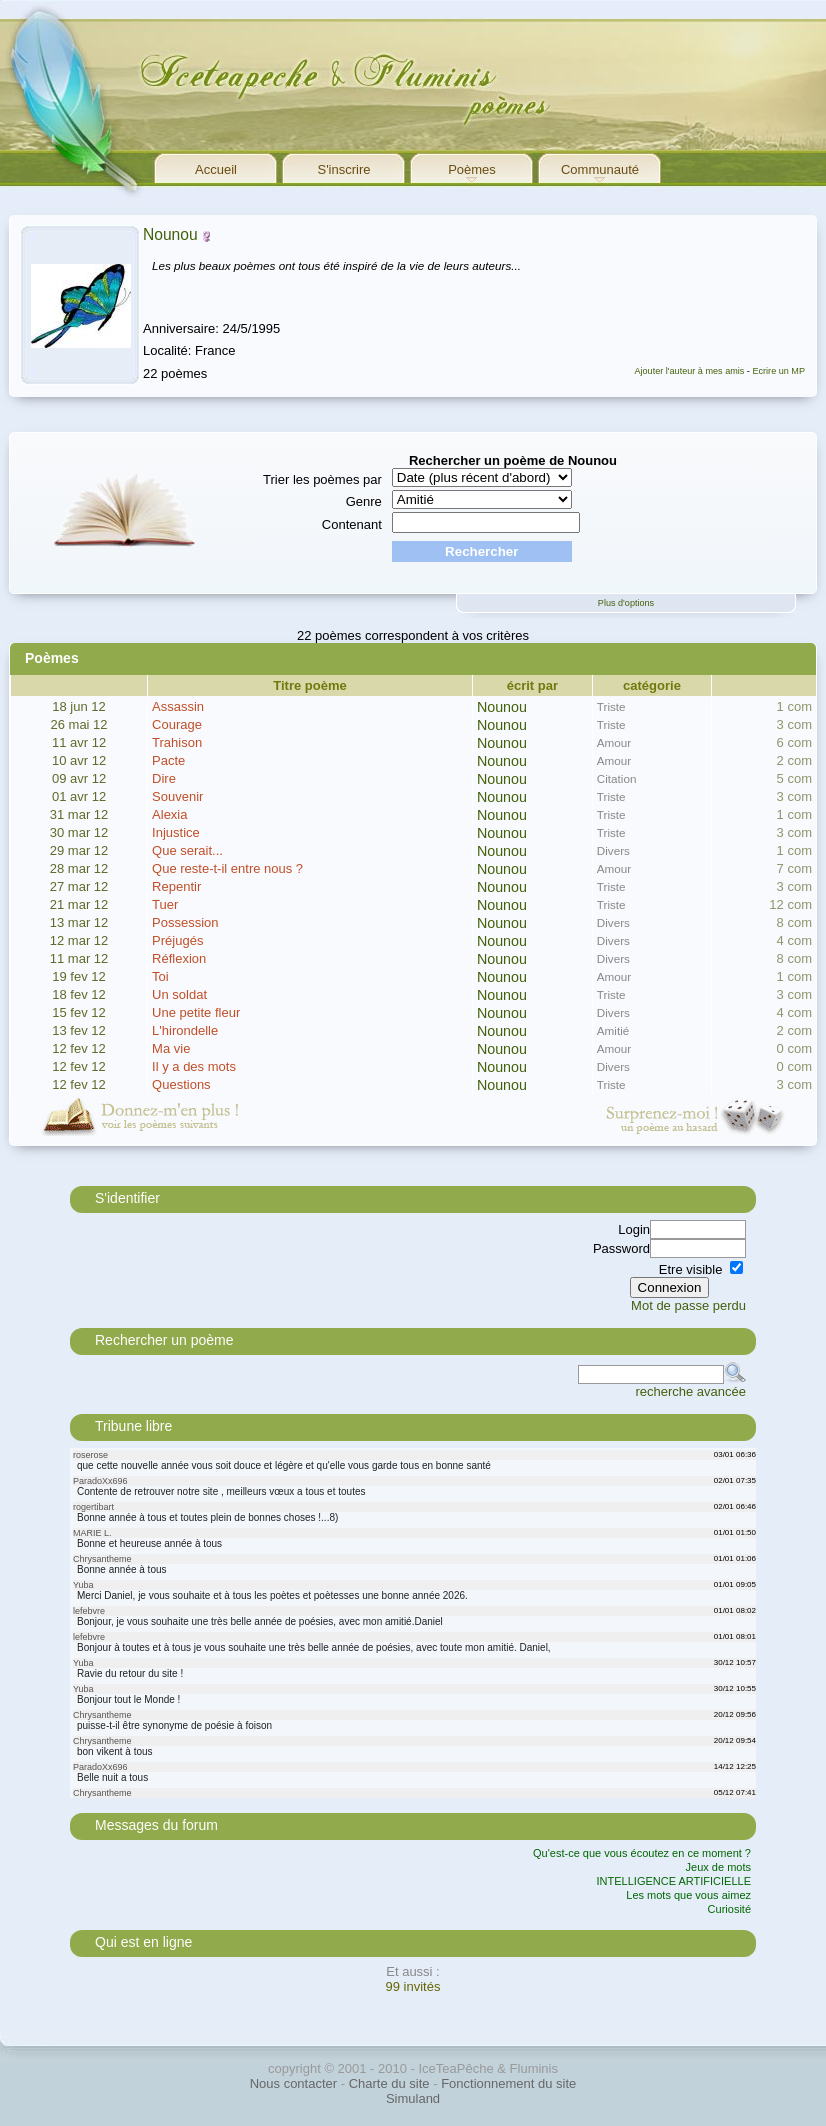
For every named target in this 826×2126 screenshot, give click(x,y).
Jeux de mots (718, 1867)
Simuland (413, 2098)
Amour (614, 742)
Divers (613, 850)
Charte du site (389, 2083)
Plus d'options (626, 603)
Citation (617, 778)
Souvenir (177, 796)
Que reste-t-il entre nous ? (227, 868)
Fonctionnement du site (508, 2083)
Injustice (176, 832)
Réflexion (179, 958)
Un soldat (179, 994)
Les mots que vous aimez (688, 1895)
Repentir (176, 886)
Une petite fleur (196, 1012)
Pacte (168, 760)
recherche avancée (690, 1391)
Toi (160, 976)
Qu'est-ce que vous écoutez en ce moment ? (642, 1853)
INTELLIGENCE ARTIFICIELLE (674, 1881)
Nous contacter (293, 2083)
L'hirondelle (185, 1030)
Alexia (169, 814)
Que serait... (187, 850)
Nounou (170, 234)
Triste (611, 706)
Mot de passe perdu (688, 1305)
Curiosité (729, 1909)
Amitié (613, 1030)
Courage (177, 724)
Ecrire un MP (778, 371)
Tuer (165, 904)
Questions (181, 1084)
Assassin (178, 706)
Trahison (177, 742)
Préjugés (177, 940)
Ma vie (171, 1048)
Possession (185, 922)
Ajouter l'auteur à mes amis (689, 371)
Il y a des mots (194, 1066)
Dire (164, 778)
